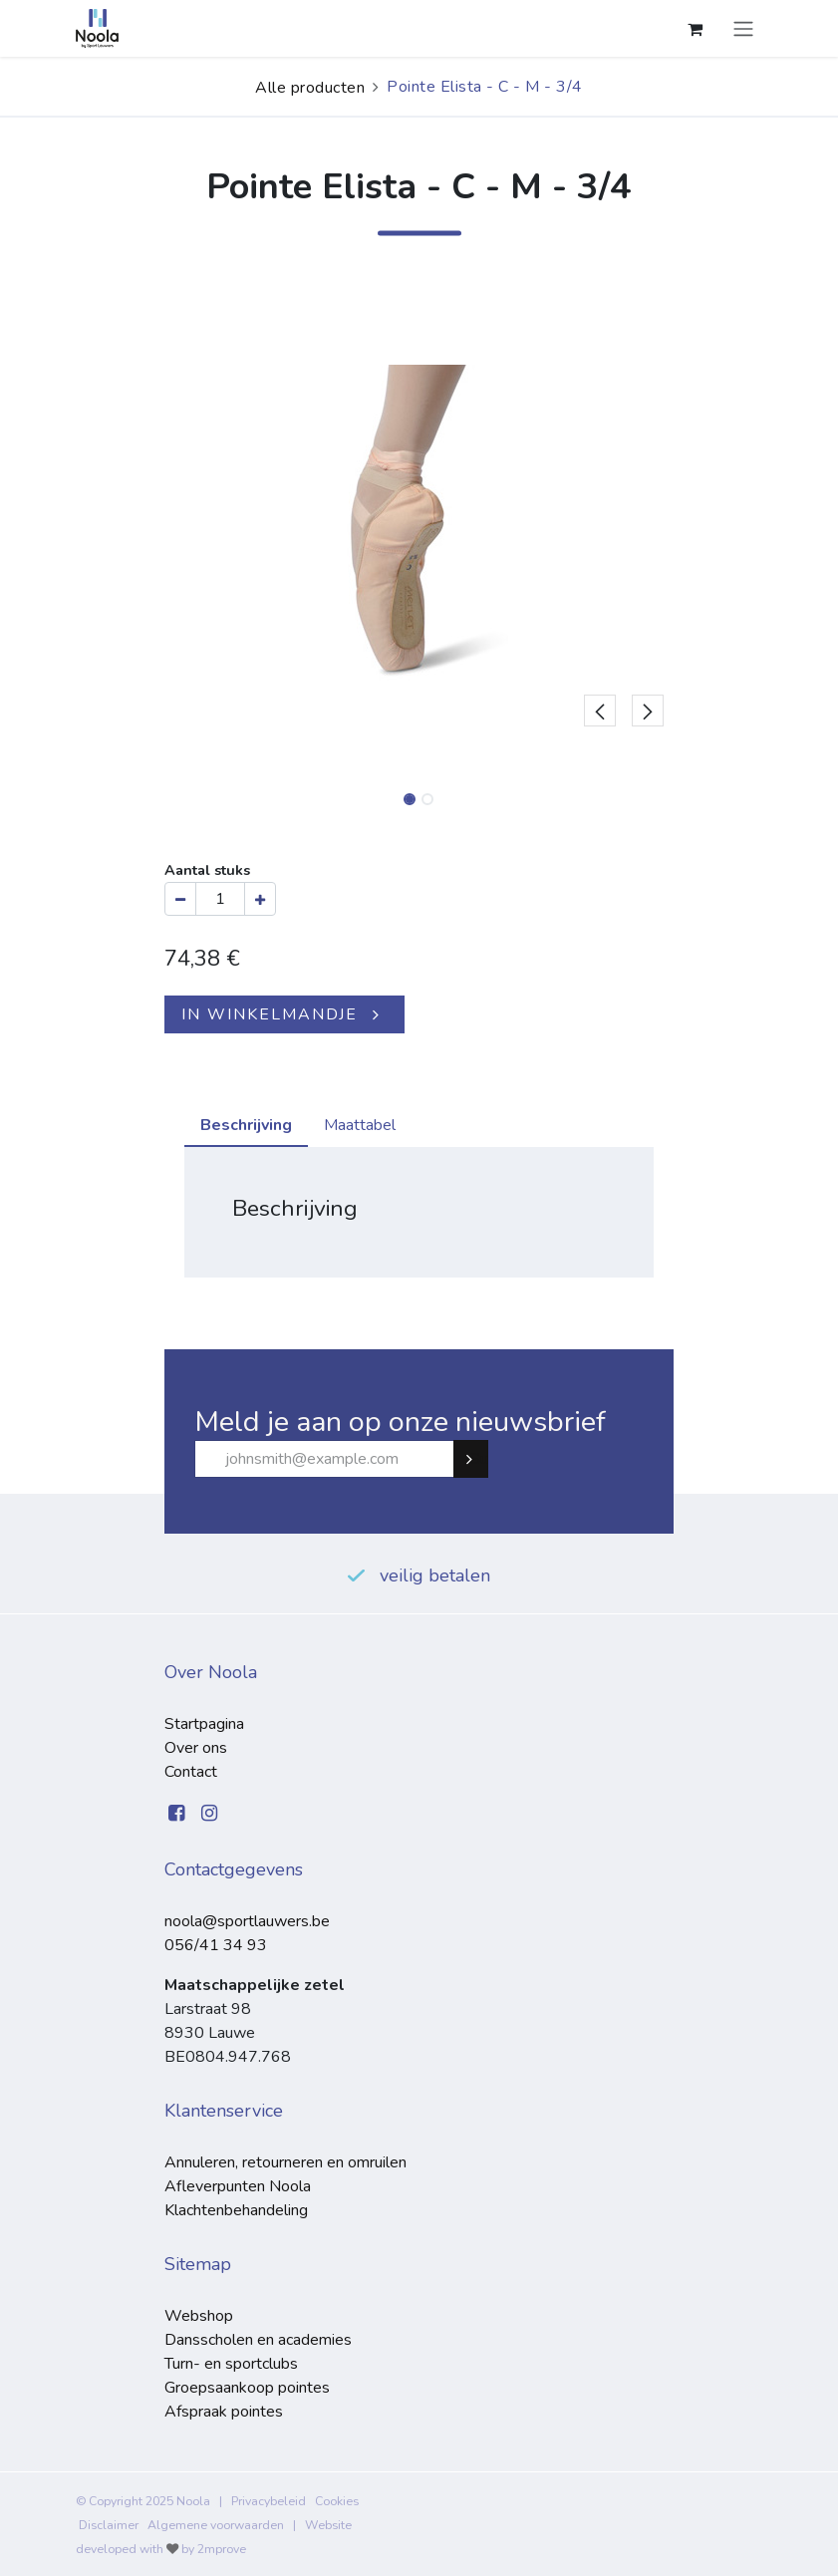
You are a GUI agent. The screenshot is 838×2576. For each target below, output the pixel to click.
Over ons (195, 1748)
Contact (190, 1772)
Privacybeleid (268, 2501)
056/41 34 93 (215, 1945)
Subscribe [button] (479, 1459)
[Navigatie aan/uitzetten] (743, 28)
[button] (600, 522)
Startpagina (204, 1724)
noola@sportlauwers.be (247, 1921)
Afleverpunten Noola (237, 2186)
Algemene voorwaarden (215, 2525)
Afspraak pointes (223, 2412)
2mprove (221, 2549)
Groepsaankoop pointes (247, 2388)
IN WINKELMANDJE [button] (269, 1014)
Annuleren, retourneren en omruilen (285, 2162)
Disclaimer (109, 2525)
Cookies (337, 2501)
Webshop (198, 2316)
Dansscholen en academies (258, 2340)
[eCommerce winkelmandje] (695, 29)
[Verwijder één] (180, 899)
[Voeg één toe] (260, 899)
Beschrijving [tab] (246, 1125)
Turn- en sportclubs (231, 2364)
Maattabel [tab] (360, 1125)
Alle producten (310, 88)
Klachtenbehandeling (236, 2210)
